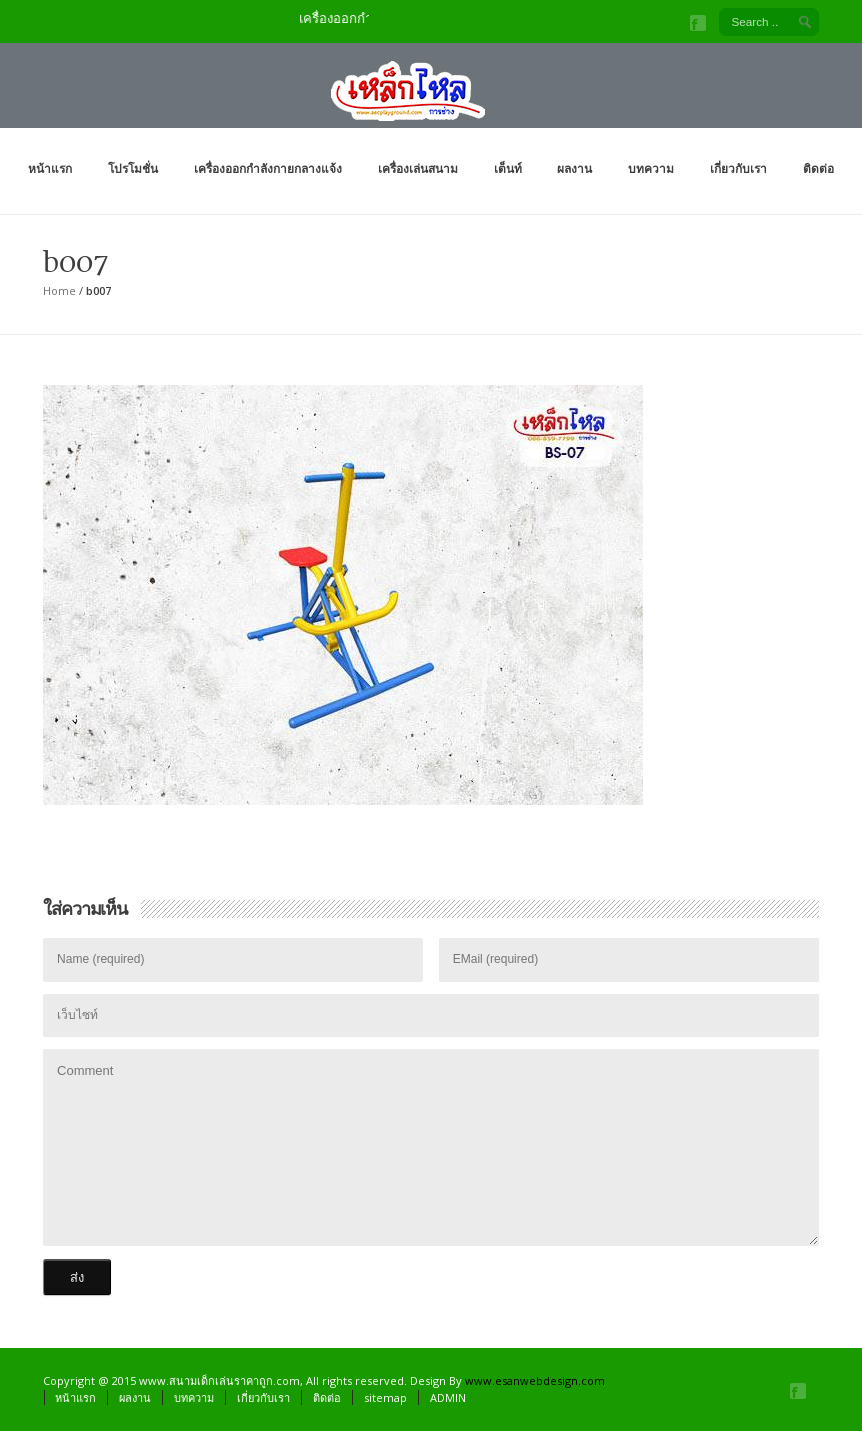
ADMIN (448, 1397)
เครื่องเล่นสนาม (418, 168)
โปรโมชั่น (133, 168)
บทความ (651, 168)
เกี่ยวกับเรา (738, 168)
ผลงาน (574, 168)
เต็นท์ (508, 168)
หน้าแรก (50, 168)
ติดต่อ (818, 168)
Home (59, 290)
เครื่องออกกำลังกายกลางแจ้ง (268, 168)
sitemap (385, 1397)
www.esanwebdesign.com (535, 1380)
